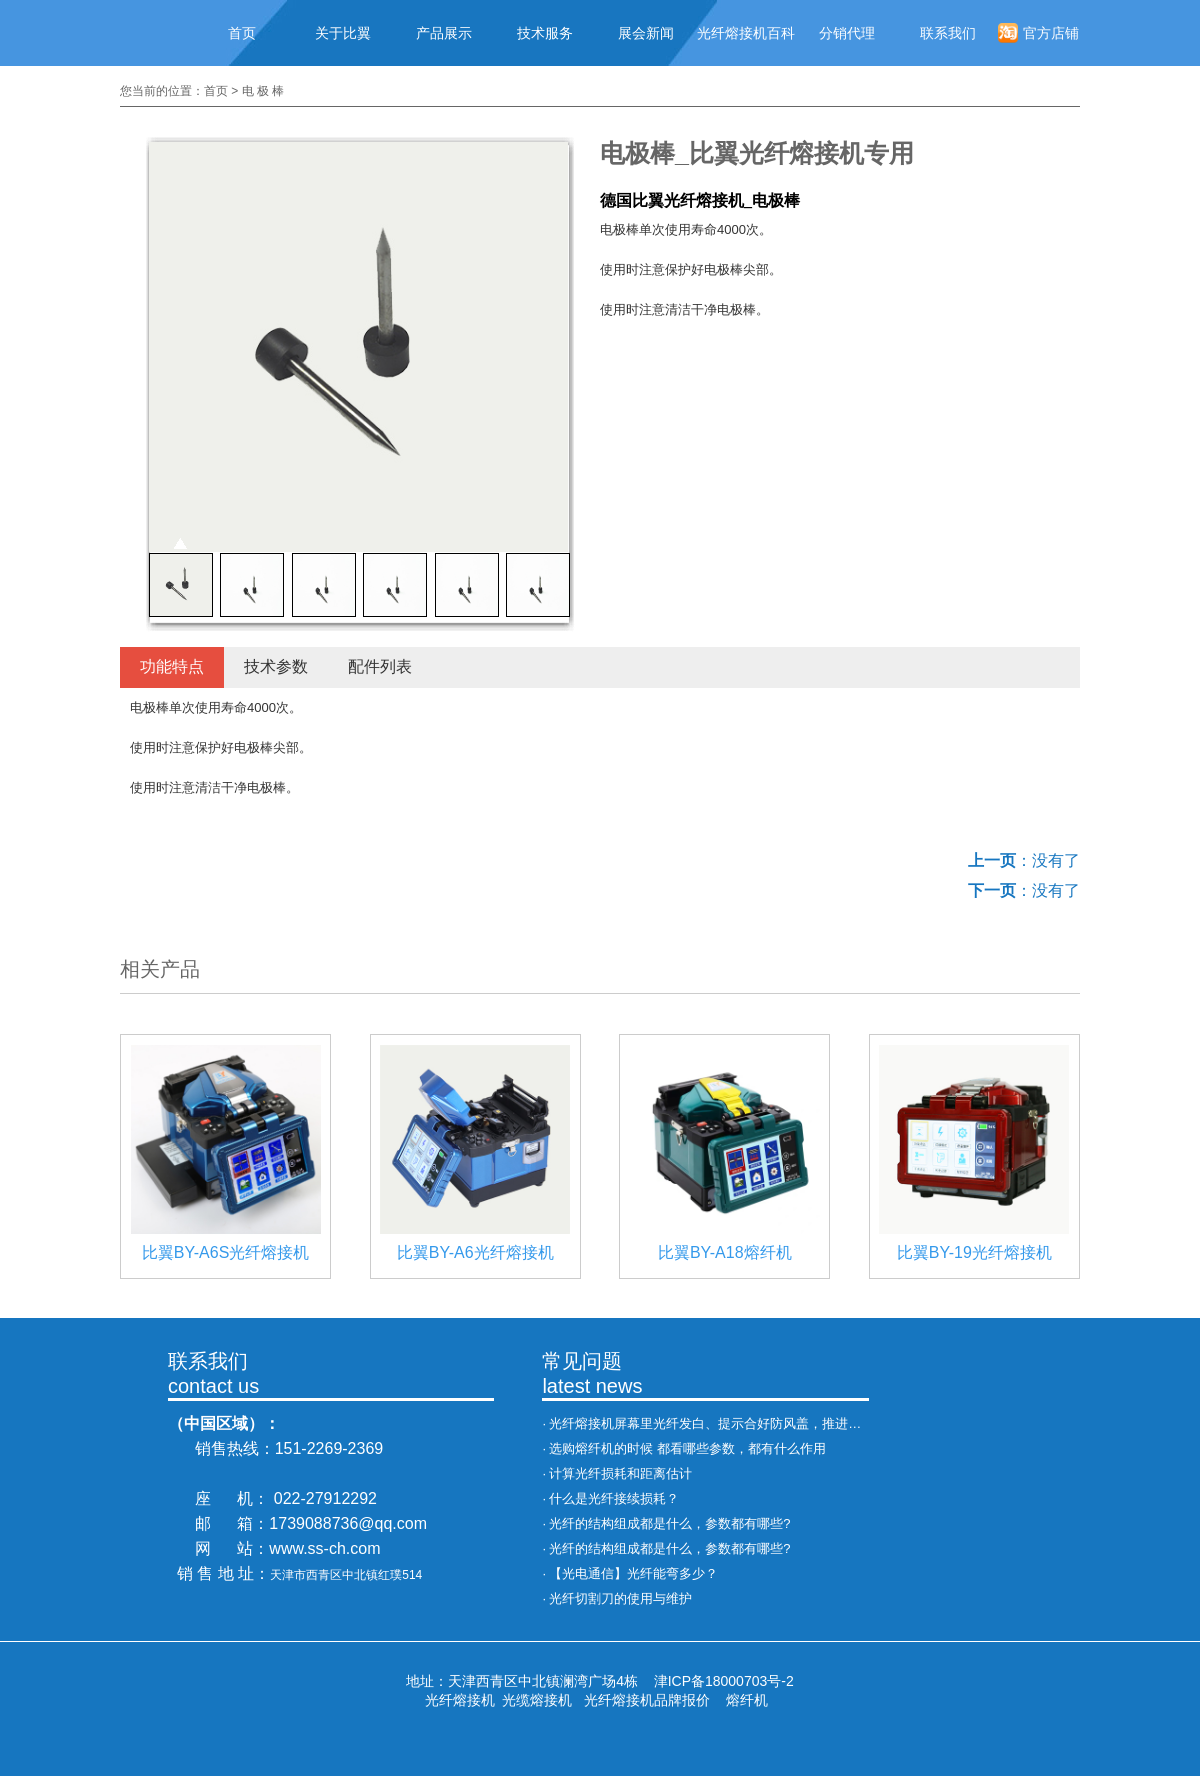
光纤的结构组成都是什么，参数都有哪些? (669, 1523)
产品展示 (444, 33)
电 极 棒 (263, 91)
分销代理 (847, 33)
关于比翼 (343, 33)
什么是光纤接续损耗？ (614, 1498)
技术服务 (545, 33)
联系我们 (948, 33)
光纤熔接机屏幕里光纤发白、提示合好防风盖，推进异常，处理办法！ (750, 1423)
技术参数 (276, 666)
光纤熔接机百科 (746, 33)
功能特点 (172, 666)
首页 (242, 33)
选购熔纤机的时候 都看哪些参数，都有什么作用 (687, 1448)
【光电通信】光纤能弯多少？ (633, 1573)
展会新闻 (646, 33)
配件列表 (380, 666)
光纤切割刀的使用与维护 (620, 1598)
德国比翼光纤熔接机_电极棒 (700, 200)
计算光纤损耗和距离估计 (620, 1473)
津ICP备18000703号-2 (724, 1681)
